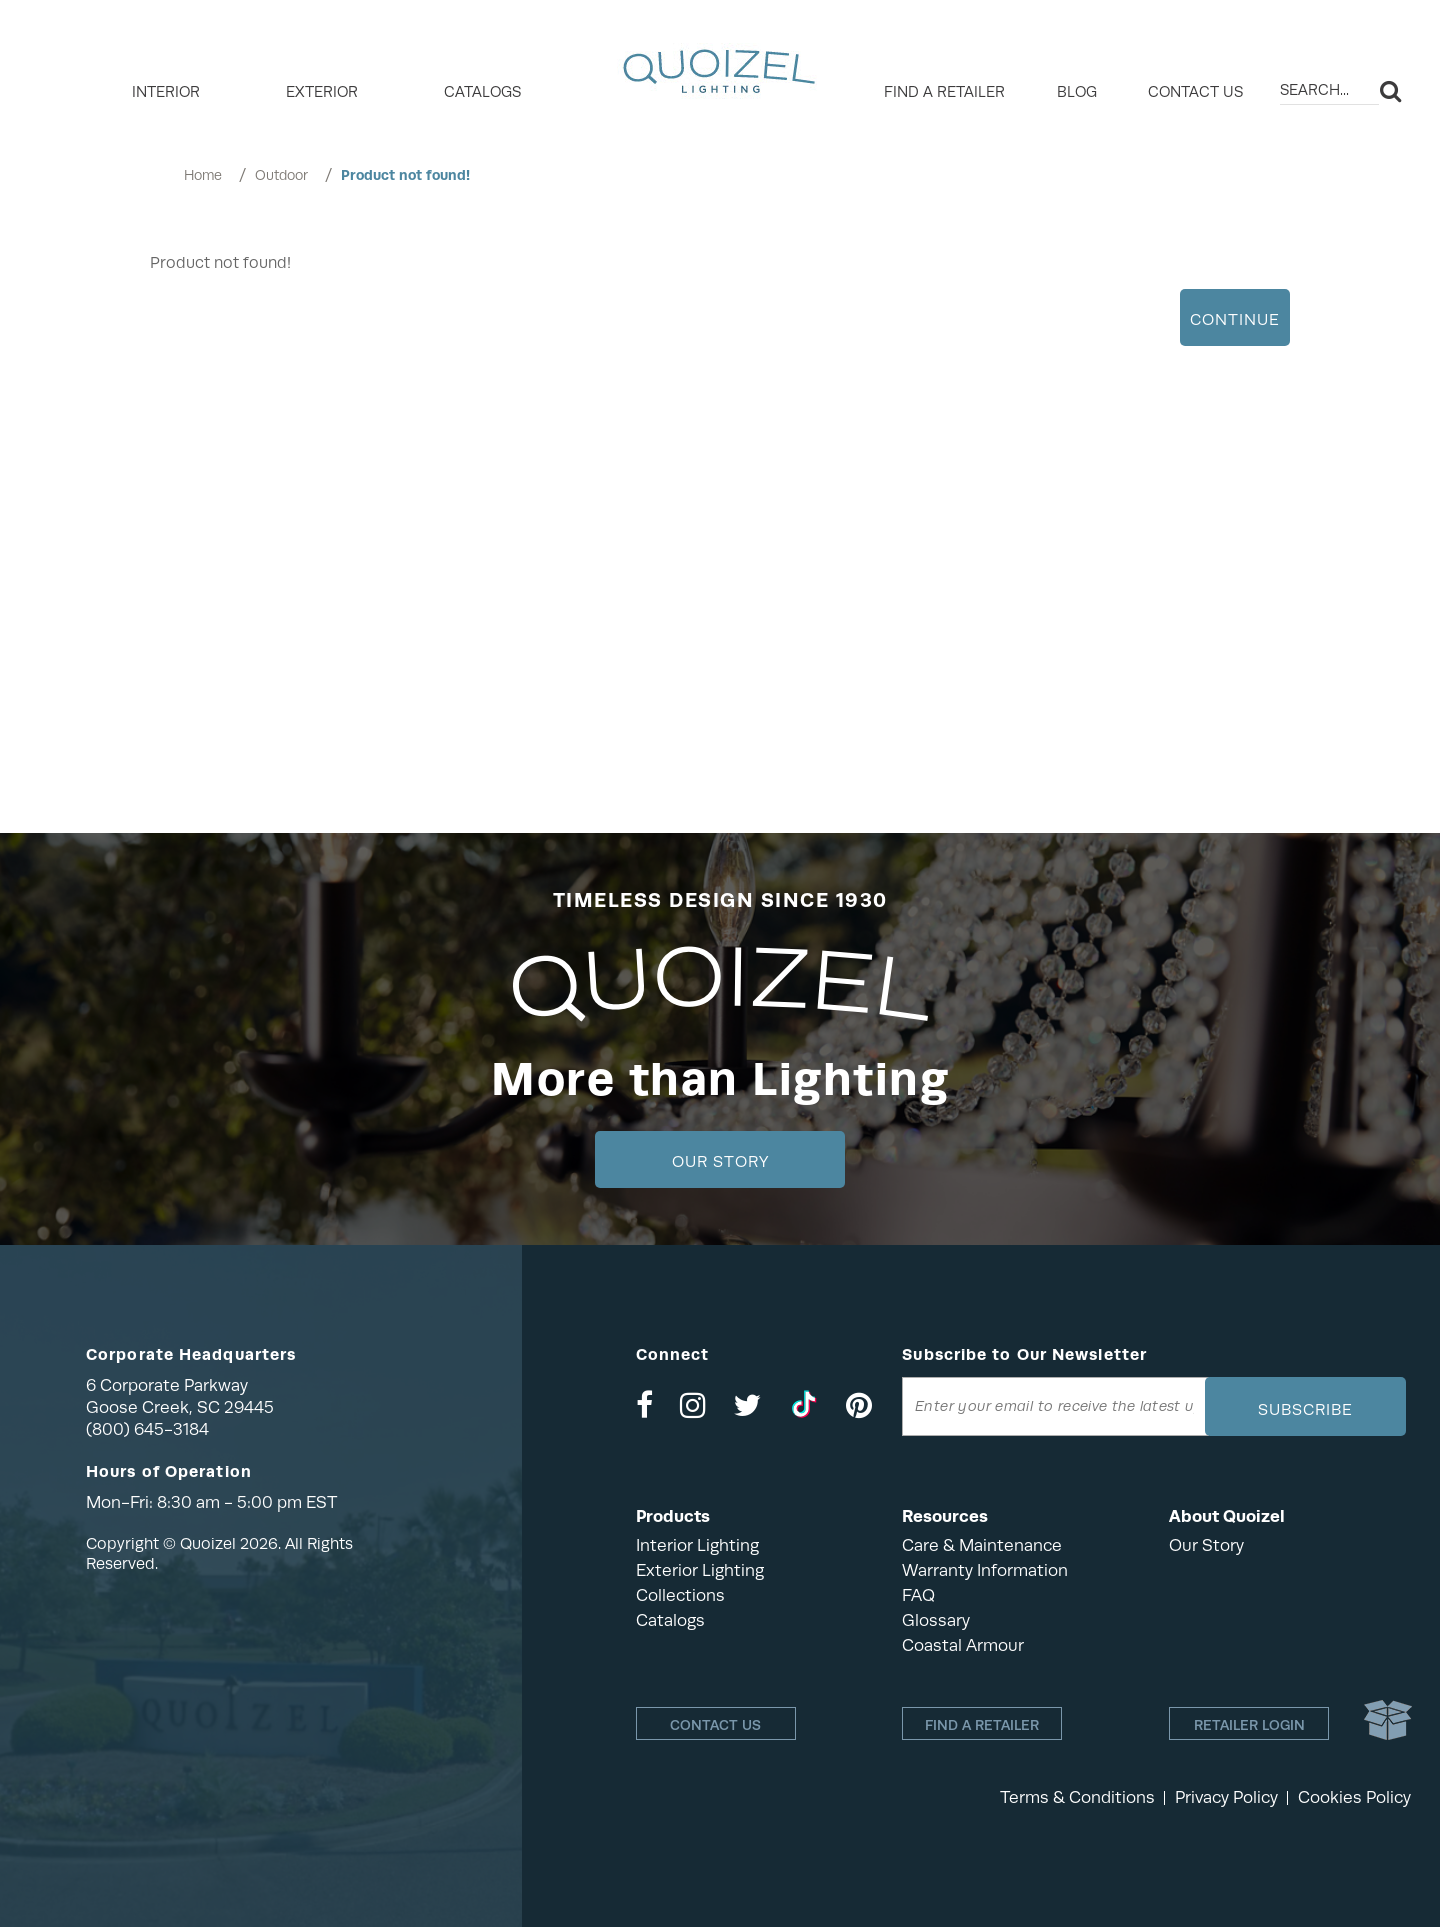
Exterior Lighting (700, 1570)
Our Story (720, 1162)
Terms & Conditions (1077, 1798)
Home (203, 175)
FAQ (918, 1595)
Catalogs (482, 92)
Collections (680, 1595)
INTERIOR (166, 92)
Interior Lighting (697, 1545)
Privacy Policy (1226, 1798)
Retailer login (1249, 1725)
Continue (1235, 320)
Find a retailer (944, 92)
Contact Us (1195, 92)
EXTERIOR (322, 92)
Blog (1077, 92)
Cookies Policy (1354, 1798)
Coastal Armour (963, 1645)
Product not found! (405, 175)
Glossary (936, 1620)
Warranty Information (985, 1570)
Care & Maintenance (982, 1545)
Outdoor (281, 175)
